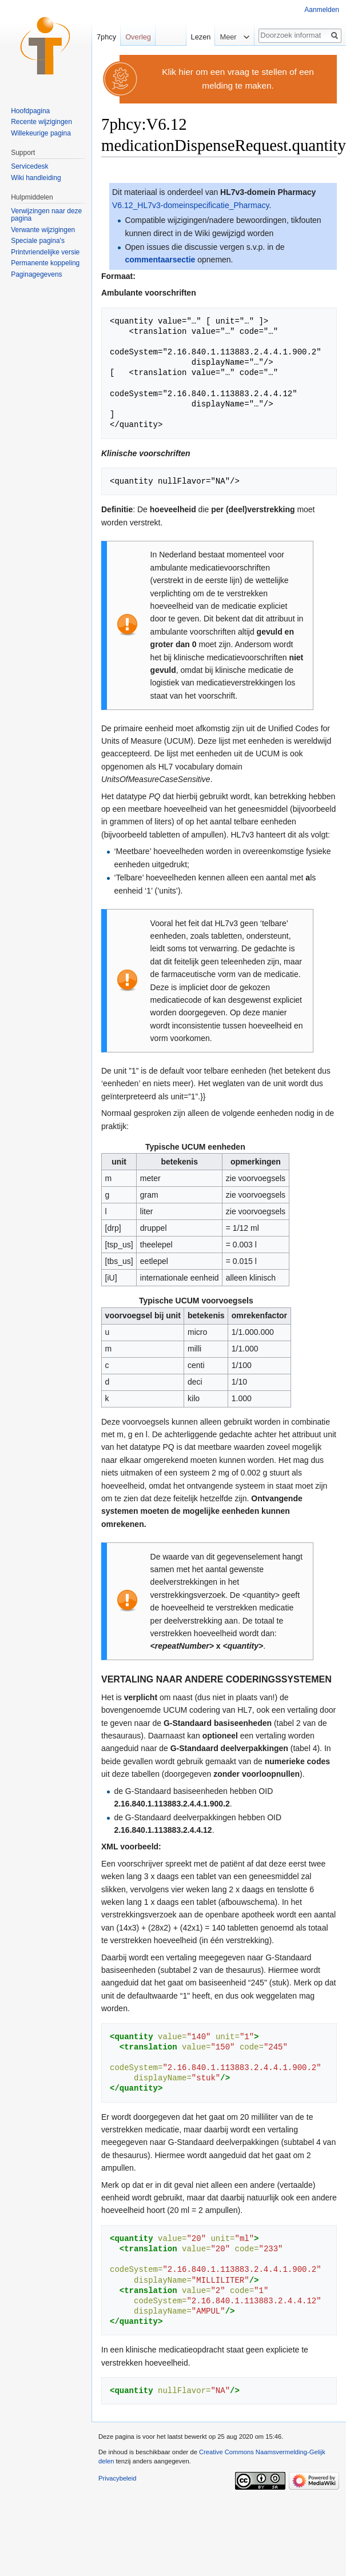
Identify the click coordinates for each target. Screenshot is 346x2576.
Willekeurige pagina (41, 133)
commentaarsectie (160, 259)
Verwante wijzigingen (43, 230)
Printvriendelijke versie (45, 252)
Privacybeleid (117, 2478)
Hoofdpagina (30, 111)
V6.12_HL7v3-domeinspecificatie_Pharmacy (190, 205)
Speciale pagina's (38, 241)
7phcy (106, 37)
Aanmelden (321, 10)
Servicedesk (29, 166)
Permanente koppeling (45, 263)
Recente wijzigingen (41, 122)
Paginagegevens (36, 274)
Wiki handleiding (36, 178)
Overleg (138, 37)
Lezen (199, 37)
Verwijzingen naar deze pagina (46, 215)
